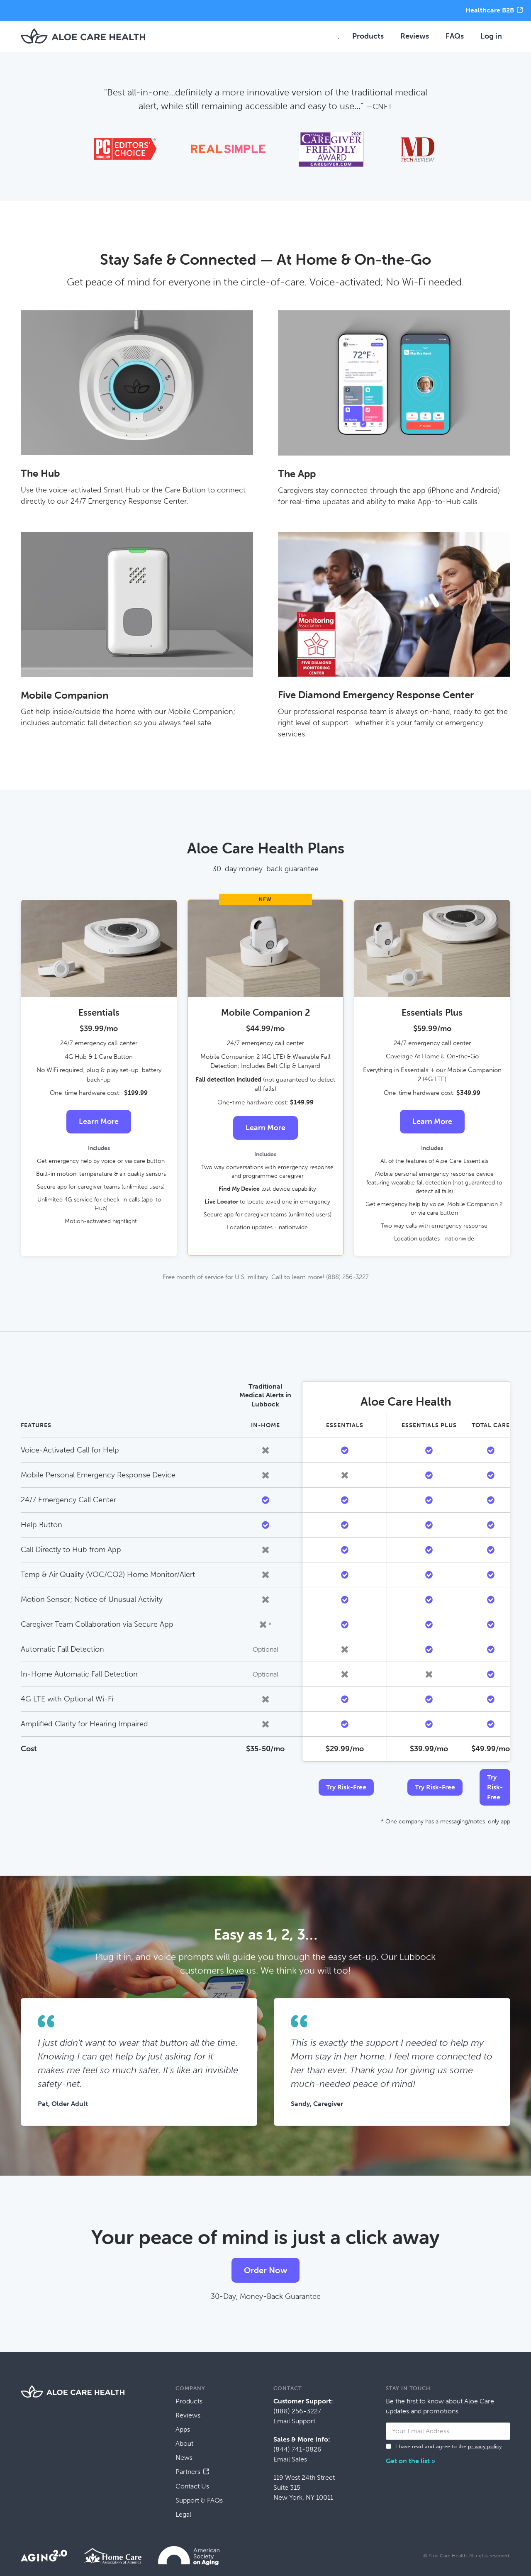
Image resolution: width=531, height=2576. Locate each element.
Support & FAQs (199, 2500)
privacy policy (485, 2446)
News (183, 2457)
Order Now (265, 2270)
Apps (182, 2429)
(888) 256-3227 (297, 2411)
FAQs (455, 36)
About (184, 2443)
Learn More (99, 1121)
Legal (183, 2514)
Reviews (414, 36)
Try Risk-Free (346, 1787)
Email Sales (290, 2459)
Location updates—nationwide (434, 1238)
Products (368, 36)
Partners (187, 2472)
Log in (491, 36)
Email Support (294, 2421)
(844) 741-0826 (297, 2449)
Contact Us (192, 2486)
